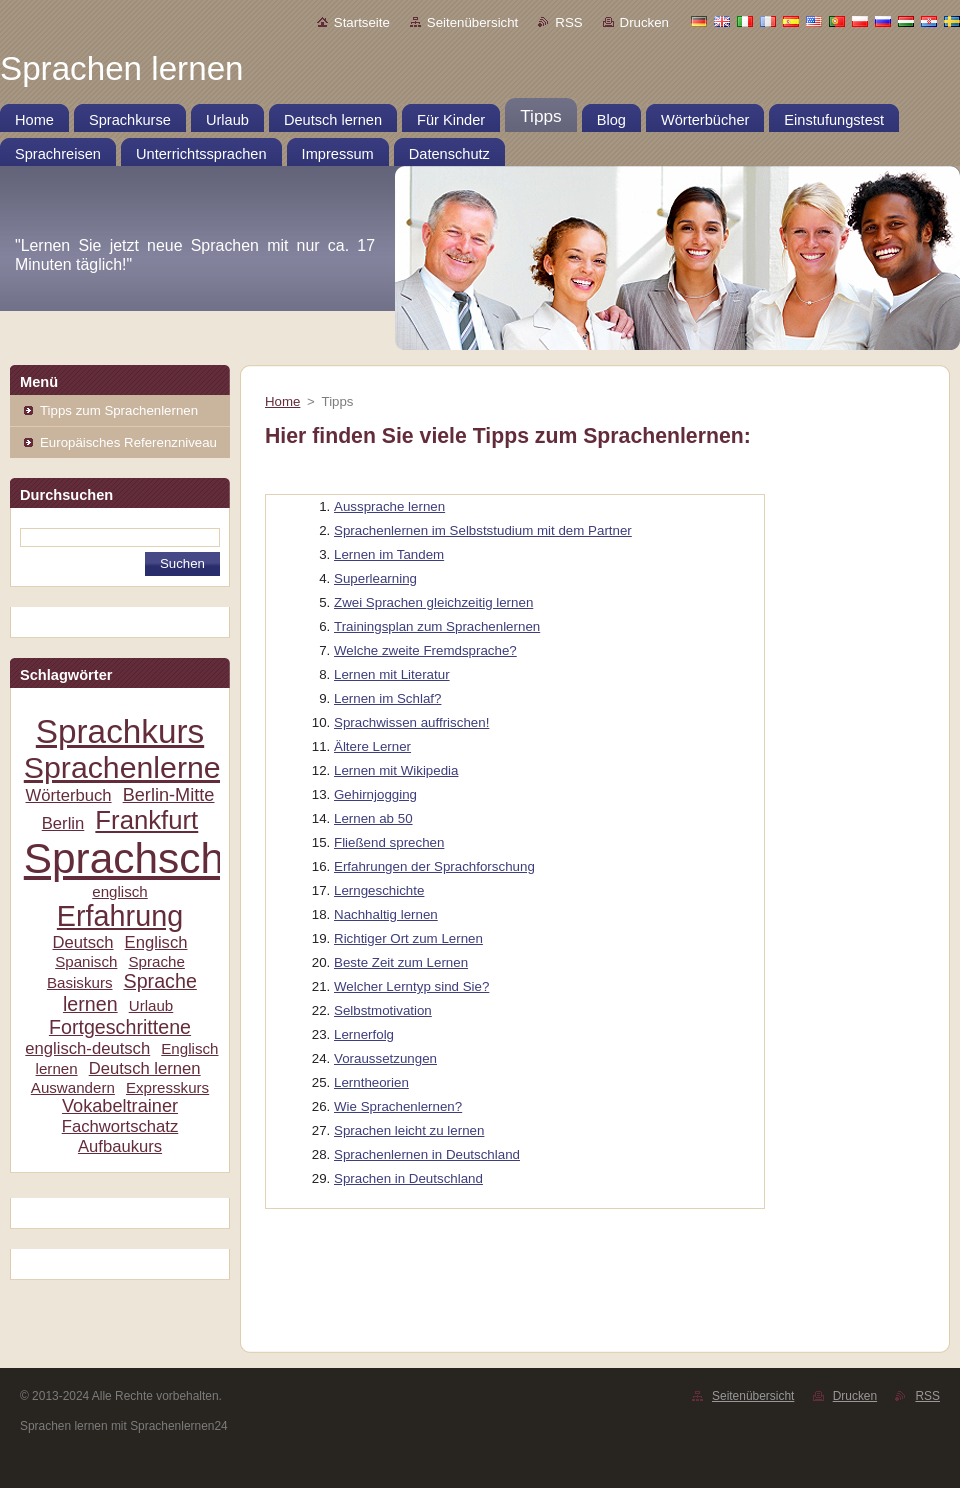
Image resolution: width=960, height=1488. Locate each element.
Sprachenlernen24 (147, 767)
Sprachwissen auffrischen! (411, 722)
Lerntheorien (371, 1082)
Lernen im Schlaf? (387, 698)
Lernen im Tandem (389, 554)
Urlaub (151, 1005)
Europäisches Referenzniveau (128, 442)
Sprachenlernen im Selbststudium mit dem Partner (483, 530)
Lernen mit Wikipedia (396, 770)
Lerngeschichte (379, 890)
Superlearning (375, 578)
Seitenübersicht (472, 22)
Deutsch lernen (145, 1068)
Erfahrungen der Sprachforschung (434, 866)
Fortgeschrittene (120, 1027)
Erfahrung (120, 916)
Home (282, 401)
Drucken (644, 22)
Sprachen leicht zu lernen (409, 1130)
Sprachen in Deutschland (408, 1178)
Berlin (63, 823)
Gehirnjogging (375, 794)
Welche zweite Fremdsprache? (425, 650)
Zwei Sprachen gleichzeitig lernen (433, 602)
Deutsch (82, 942)
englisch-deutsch (87, 1048)
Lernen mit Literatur (392, 674)
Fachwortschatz (120, 1126)
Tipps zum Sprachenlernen (119, 410)
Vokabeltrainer (120, 1106)
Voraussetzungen (385, 1058)
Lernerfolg (364, 1034)
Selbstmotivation (383, 1010)
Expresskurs (167, 1087)
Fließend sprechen (389, 842)
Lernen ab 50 (373, 818)
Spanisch (86, 961)
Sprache (156, 961)
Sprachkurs (120, 731)
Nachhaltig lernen (386, 914)
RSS (568, 22)
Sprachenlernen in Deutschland (427, 1154)
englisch (120, 891)
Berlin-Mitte (169, 795)
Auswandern (73, 1087)
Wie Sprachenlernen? (398, 1106)
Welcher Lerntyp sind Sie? (411, 986)
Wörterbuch (69, 795)
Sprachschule (152, 858)
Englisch (156, 942)
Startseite (362, 22)
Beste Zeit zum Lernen (401, 962)
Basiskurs (80, 982)
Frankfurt (146, 820)
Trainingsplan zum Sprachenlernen (437, 626)
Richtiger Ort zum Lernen (408, 938)
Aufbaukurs (120, 1146)
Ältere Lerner (372, 746)
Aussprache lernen (389, 506)
